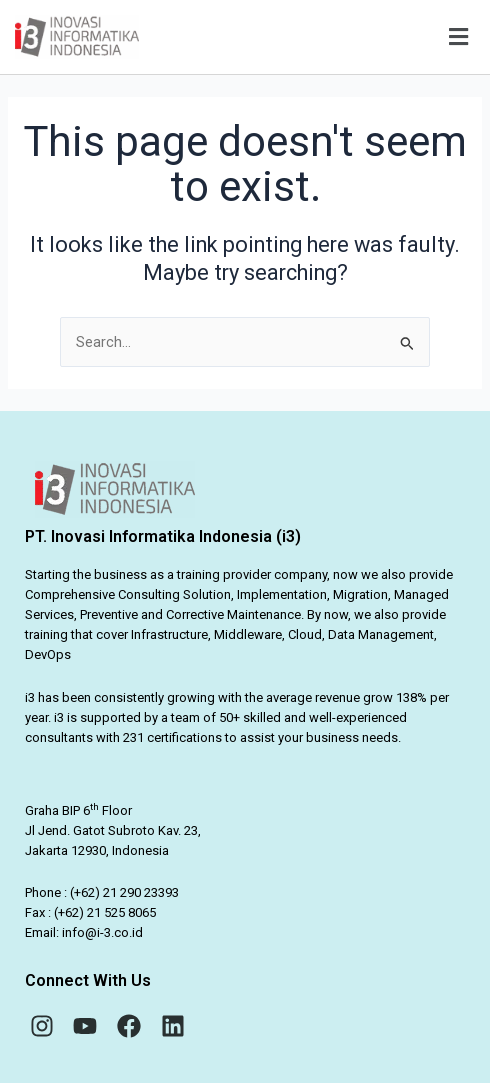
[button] (317, 37)
